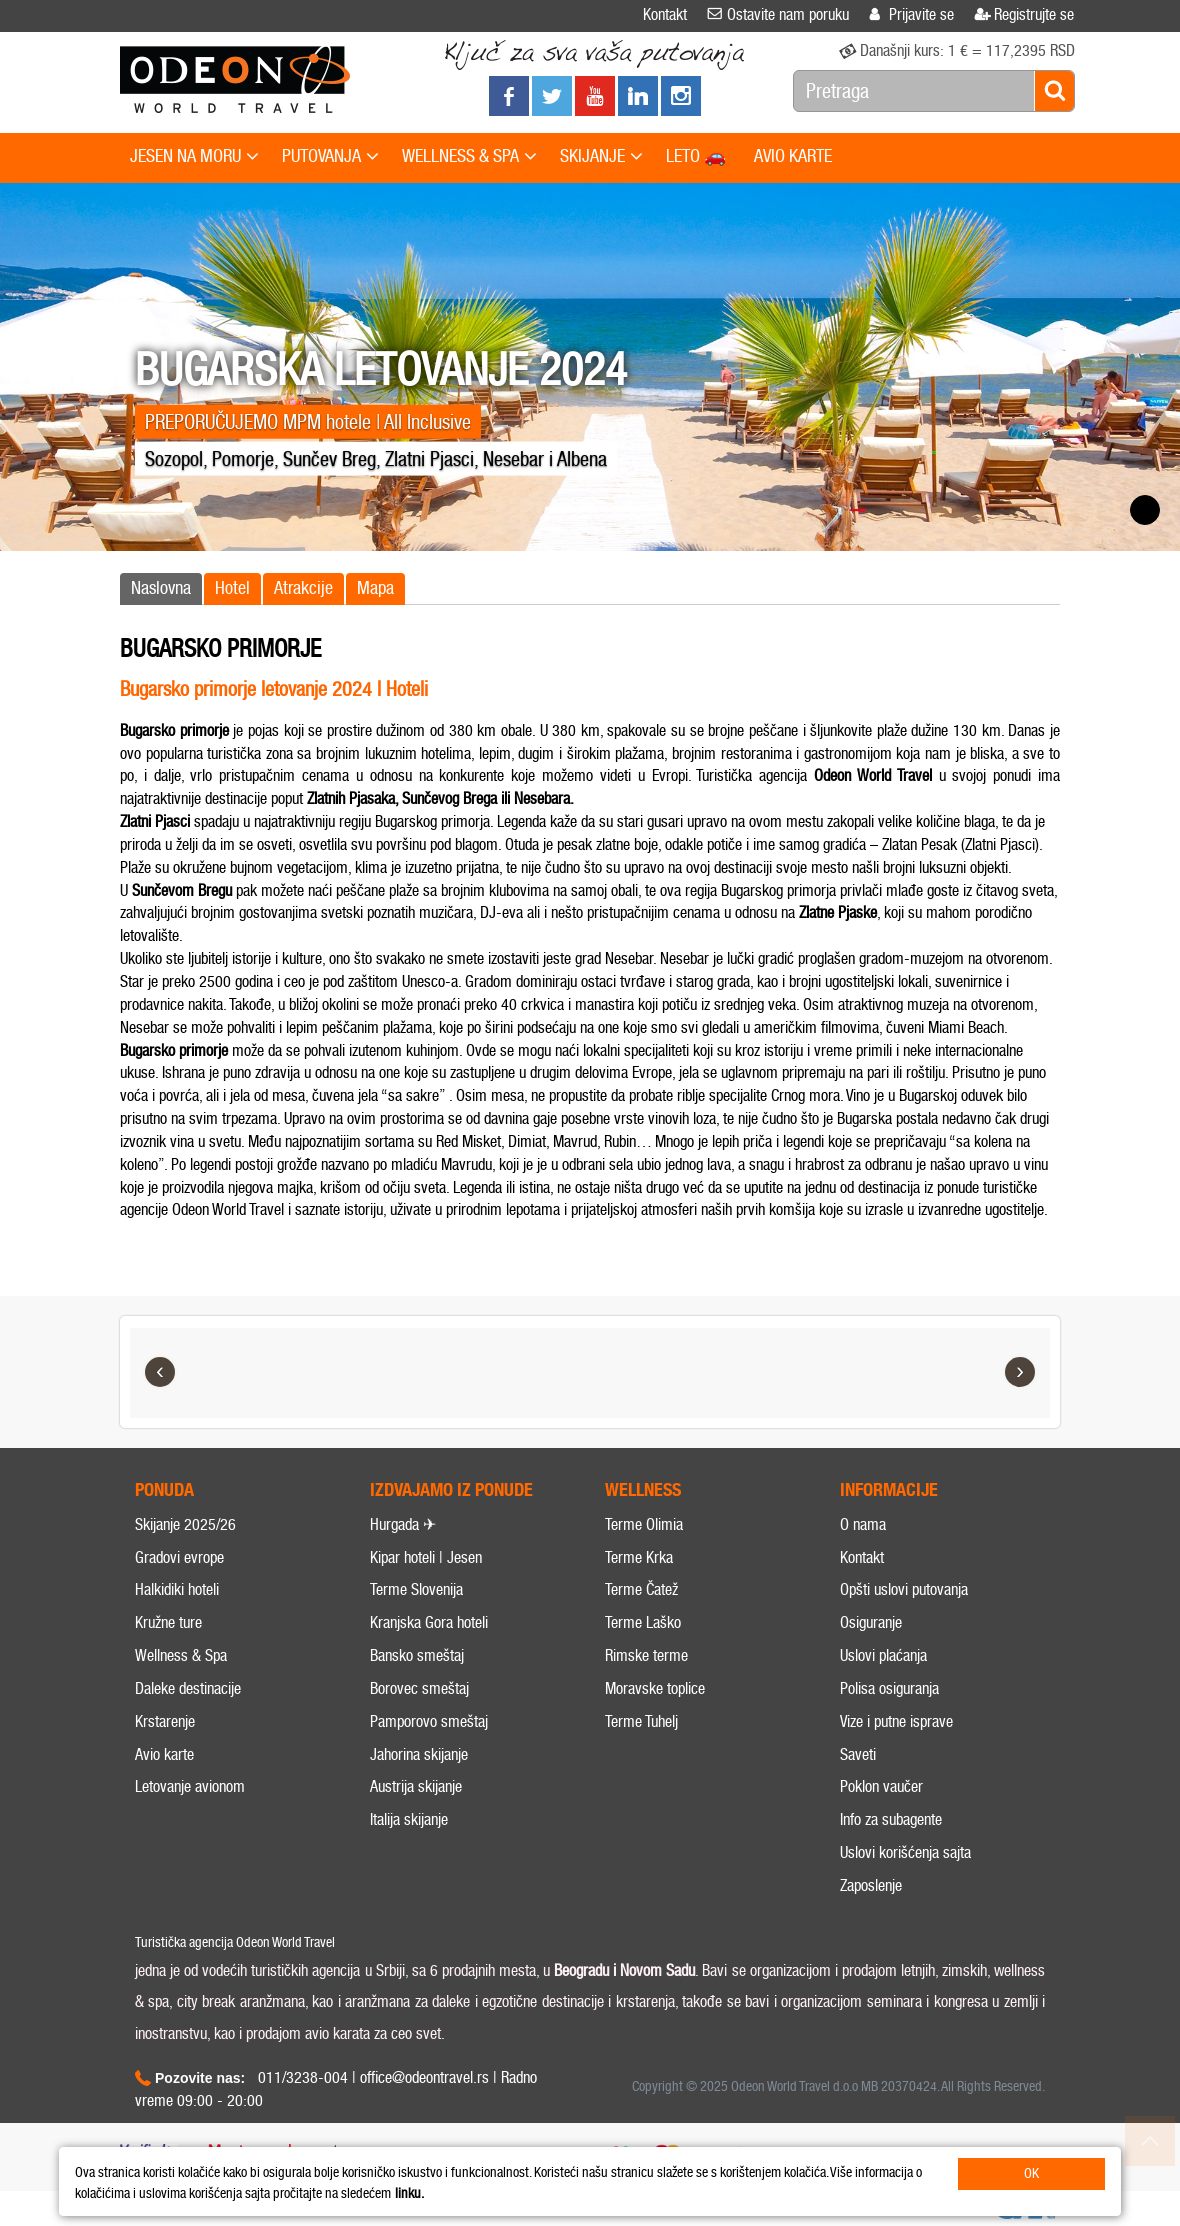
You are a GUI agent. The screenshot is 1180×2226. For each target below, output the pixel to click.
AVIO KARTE (793, 156)
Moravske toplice (655, 1688)
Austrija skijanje (416, 1786)
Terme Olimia (644, 1524)
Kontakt (862, 1557)
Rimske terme (646, 1655)
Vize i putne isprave (896, 1721)
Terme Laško (643, 1622)
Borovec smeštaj (419, 1688)
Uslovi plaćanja (883, 1655)
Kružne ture (168, 1622)
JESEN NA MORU (194, 157)
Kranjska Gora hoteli (429, 1622)
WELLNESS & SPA (469, 157)
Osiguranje (871, 1622)
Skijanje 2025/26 (185, 1524)
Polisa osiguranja (889, 1688)
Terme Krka (639, 1557)
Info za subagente (891, 1819)
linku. (409, 2193)
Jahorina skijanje (419, 1754)
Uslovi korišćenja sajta (905, 1852)
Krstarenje (165, 1721)
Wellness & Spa (181, 1655)
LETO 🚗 (696, 156)
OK (1031, 2173)
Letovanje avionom (190, 1786)
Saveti (858, 1754)
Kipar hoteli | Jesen (426, 1557)
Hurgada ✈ (403, 1524)
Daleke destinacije (188, 1688)
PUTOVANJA (330, 157)
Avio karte (164, 1754)
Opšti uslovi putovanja (904, 1589)
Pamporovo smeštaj (429, 1721)
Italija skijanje (409, 1819)
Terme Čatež (641, 1589)
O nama (863, 1524)
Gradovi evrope (179, 1557)
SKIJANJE (601, 157)
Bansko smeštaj (417, 1655)
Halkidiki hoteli (177, 1589)
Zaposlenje (871, 1885)
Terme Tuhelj (641, 1721)
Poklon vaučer (881, 1786)
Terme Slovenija (416, 1589)
